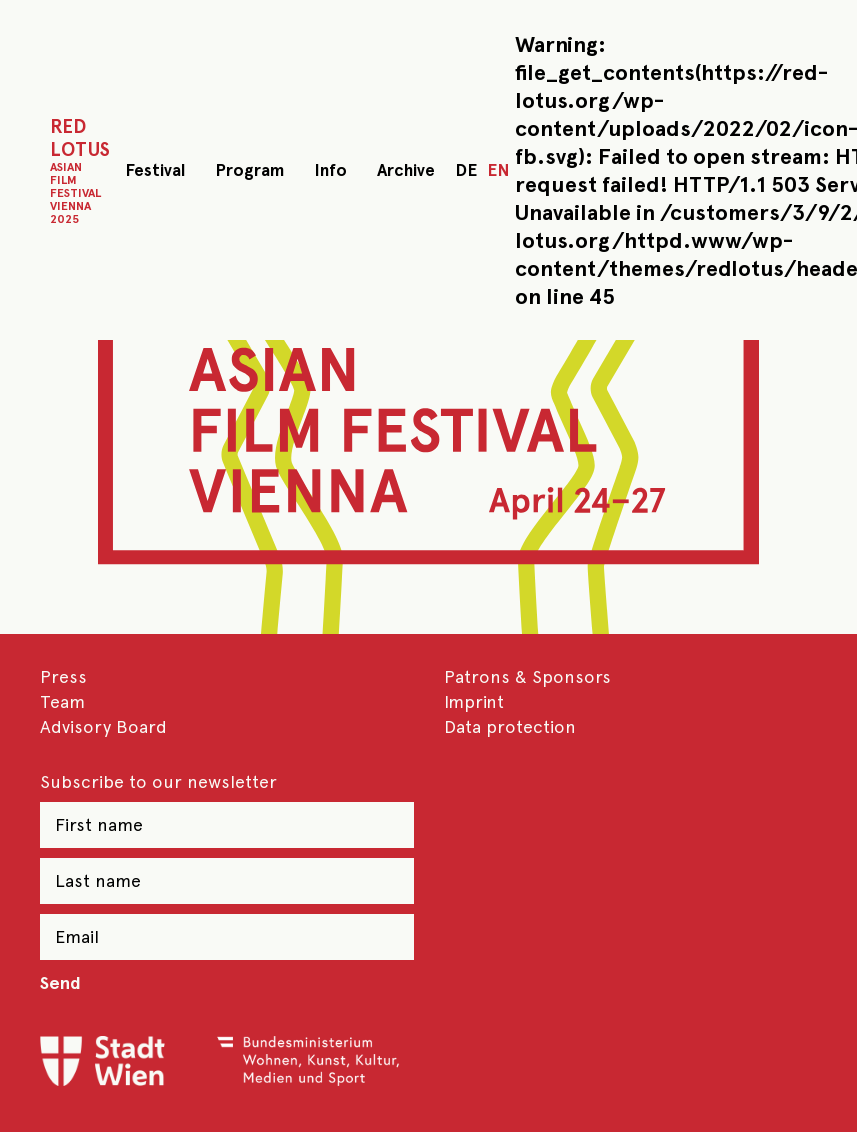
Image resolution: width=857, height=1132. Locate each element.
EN (498, 170)
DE (466, 170)
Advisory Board (103, 726)
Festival (155, 170)
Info (330, 170)
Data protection (510, 726)
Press (63, 676)
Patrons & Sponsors (527, 676)
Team (62, 701)
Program (249, 170)
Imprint (474, 701)
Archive (406, 170)
